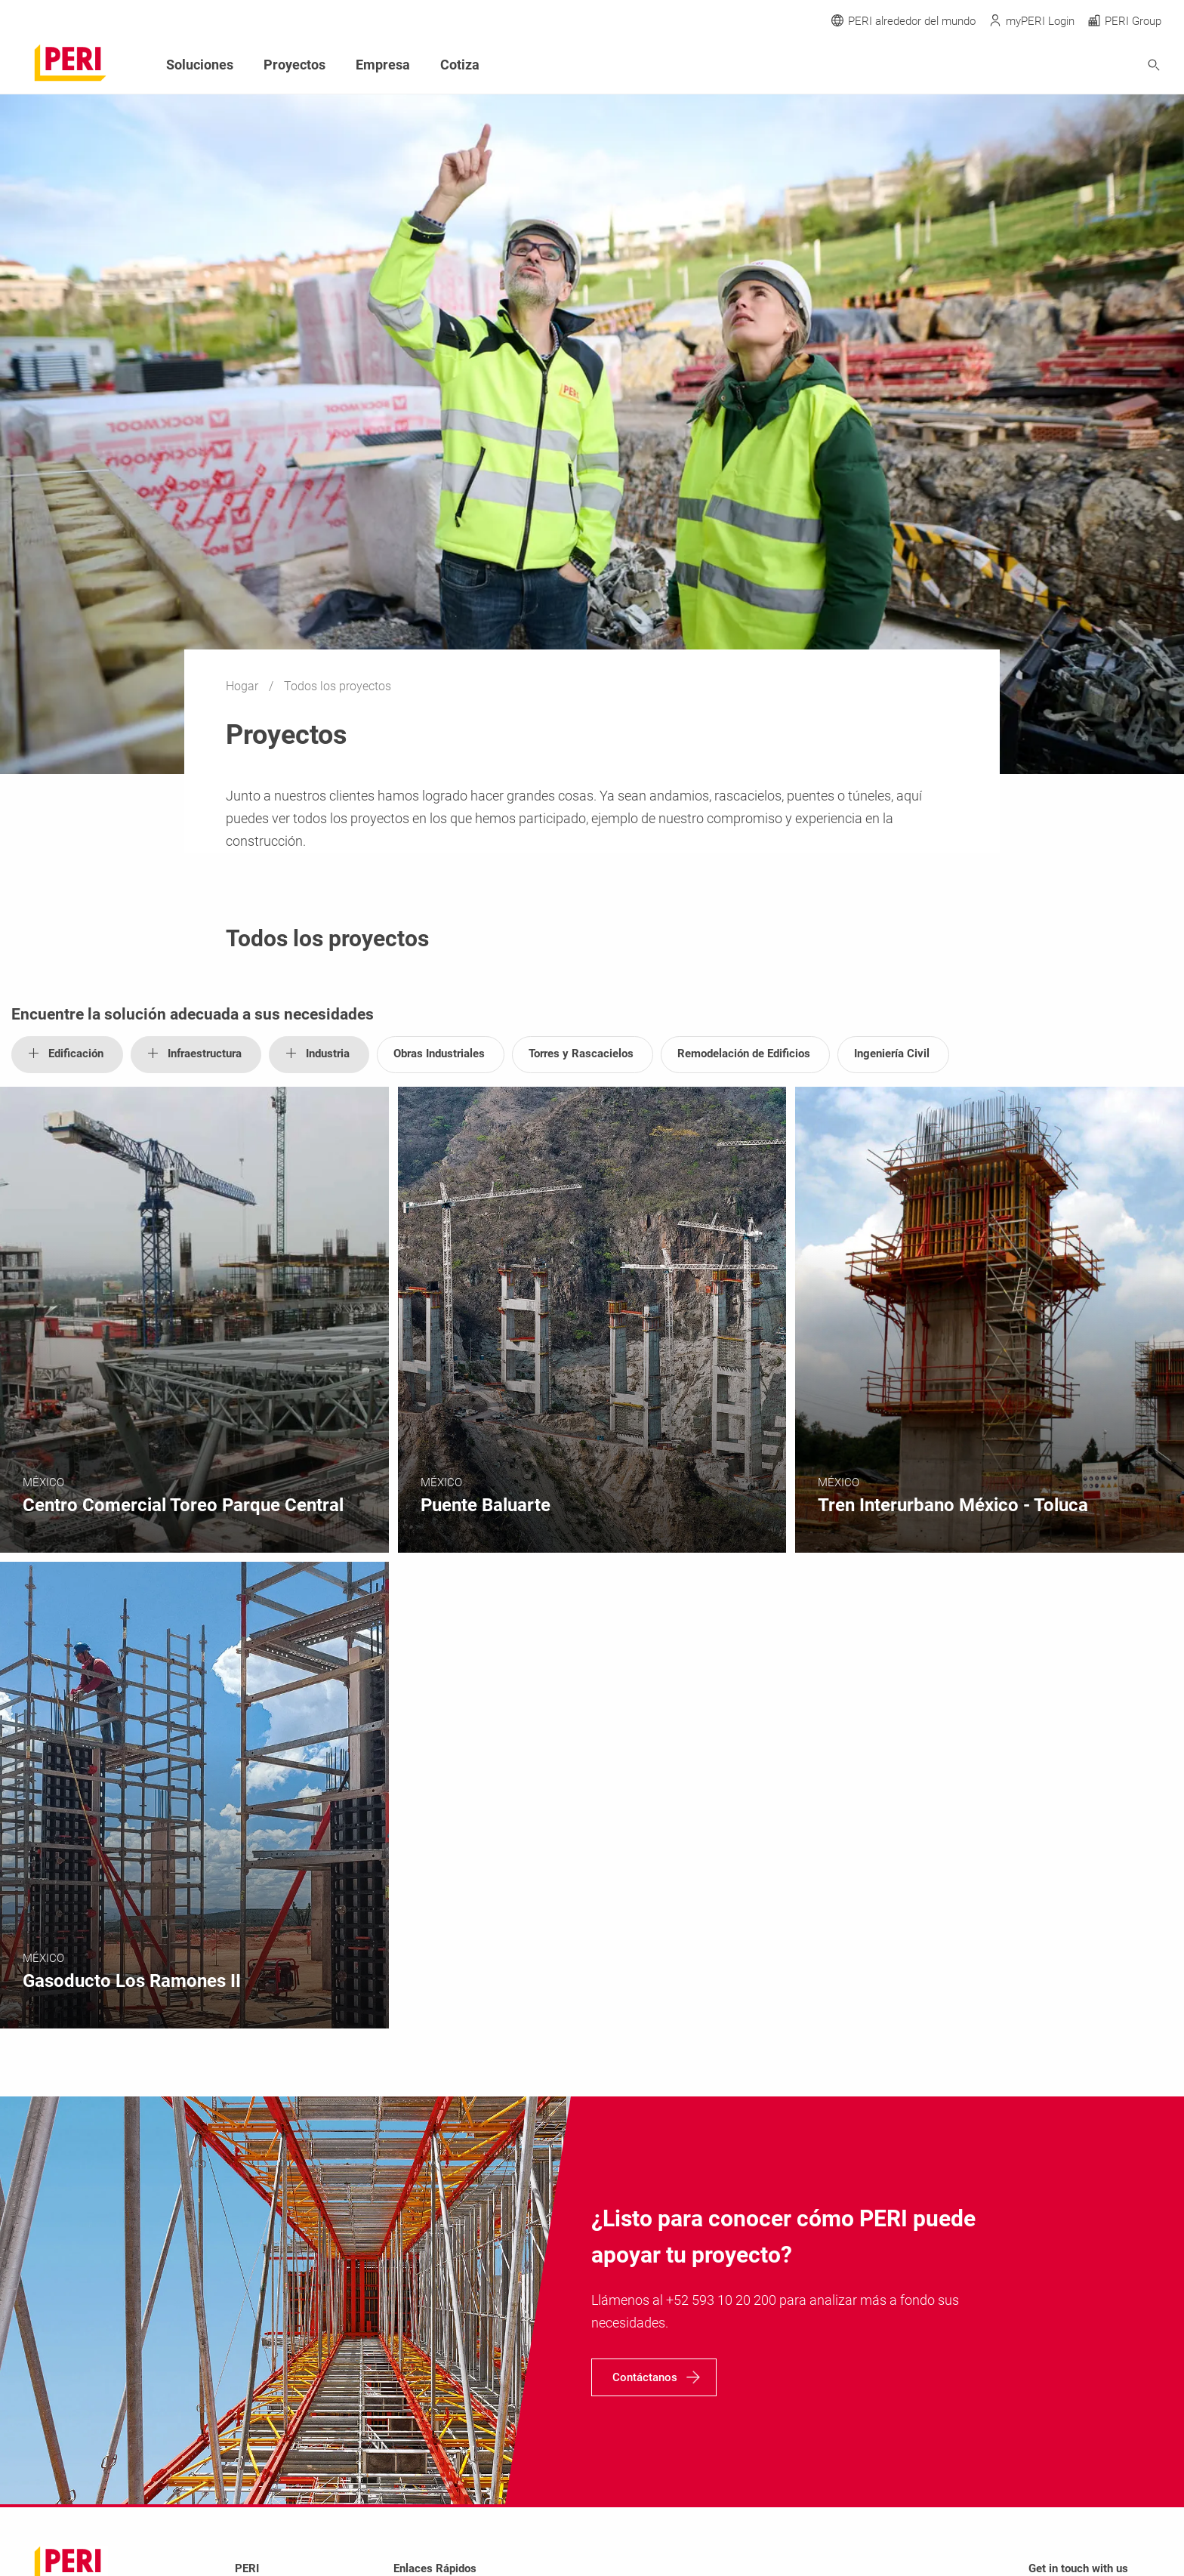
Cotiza (459, 64)
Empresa (383, 64)
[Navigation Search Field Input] (1070, 65)
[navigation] (654, 2377)
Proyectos (294, 64)
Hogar (243, 686)
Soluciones (199, 64)
